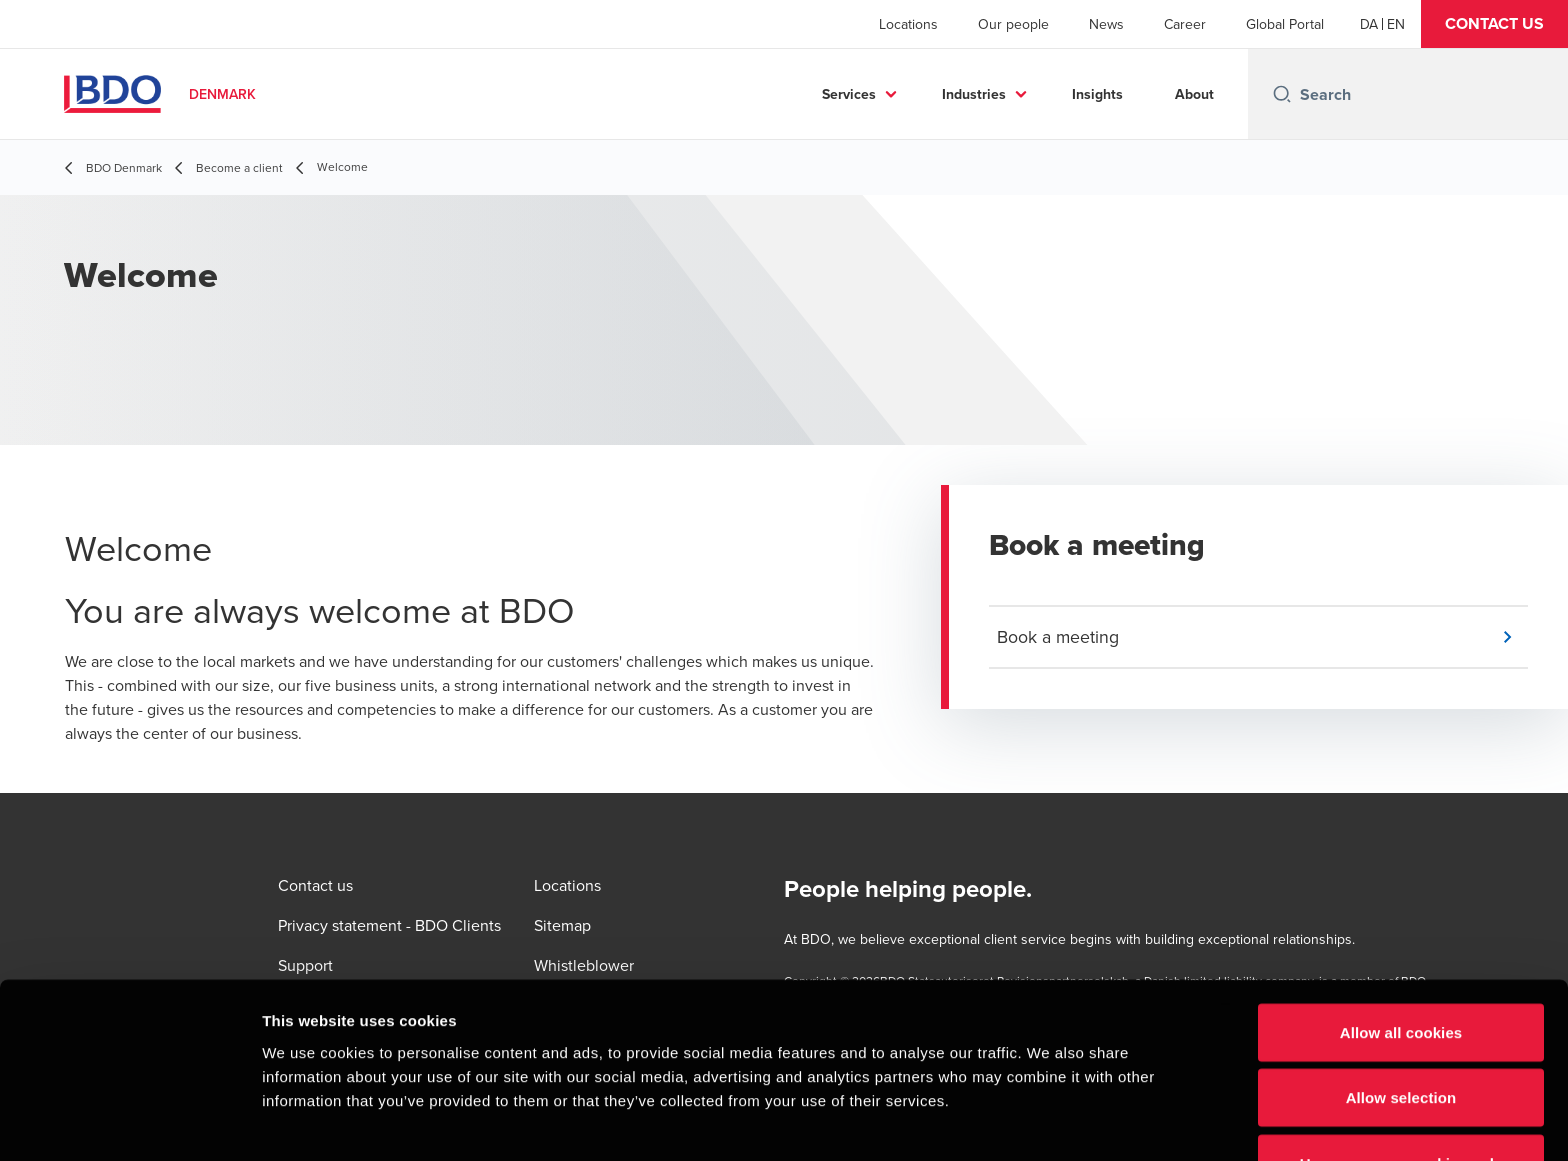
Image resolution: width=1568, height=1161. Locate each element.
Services (849, 94)
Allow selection (1401, 980)
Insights (1097, 94)
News (1106, 24)
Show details (1049, 1121)
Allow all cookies (1401, 914)
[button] (1494, 24)
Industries (974, 94)
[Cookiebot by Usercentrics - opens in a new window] (129, 1122)
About (1194, 94)
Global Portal (1285, 24)
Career (1185, 24)
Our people (1013, 24)
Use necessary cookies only (1401, 1045)
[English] (1396, 24)
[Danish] (1369, 24)
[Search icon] (1282, 94)
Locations (908, 24)
